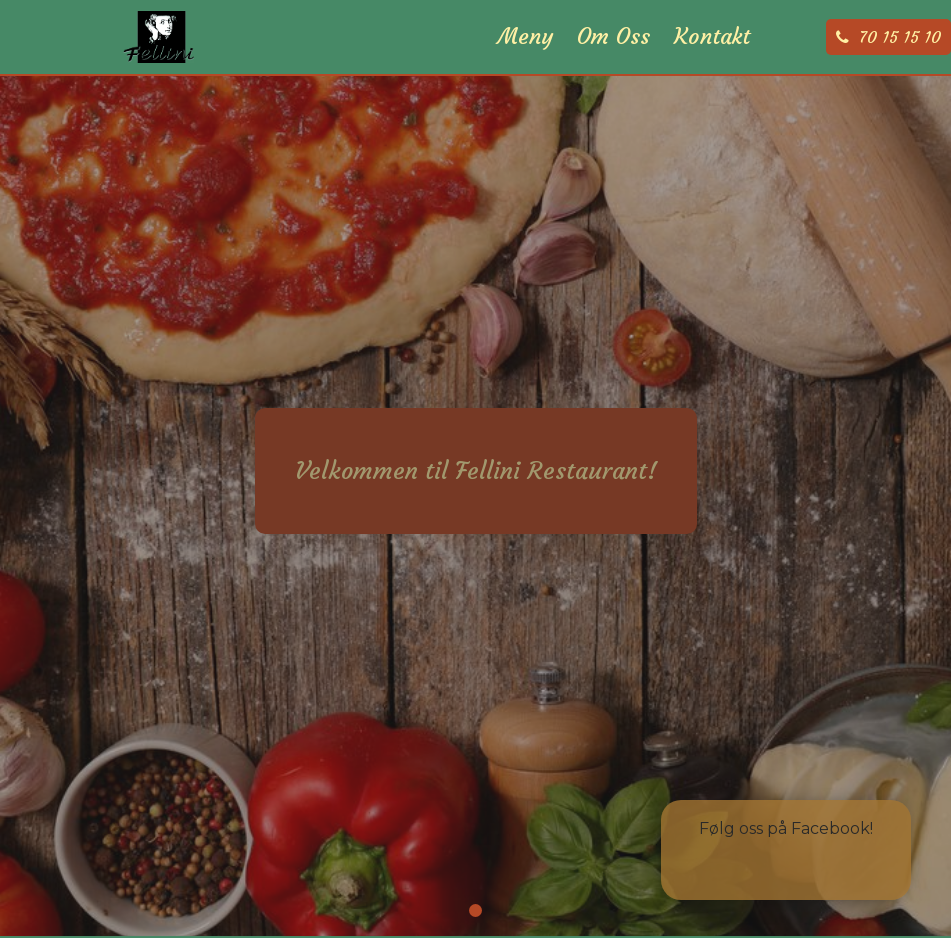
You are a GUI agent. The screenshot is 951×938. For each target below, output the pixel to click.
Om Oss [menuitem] (613, 60)
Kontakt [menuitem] (712, 60)
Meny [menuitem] (525, 60)
